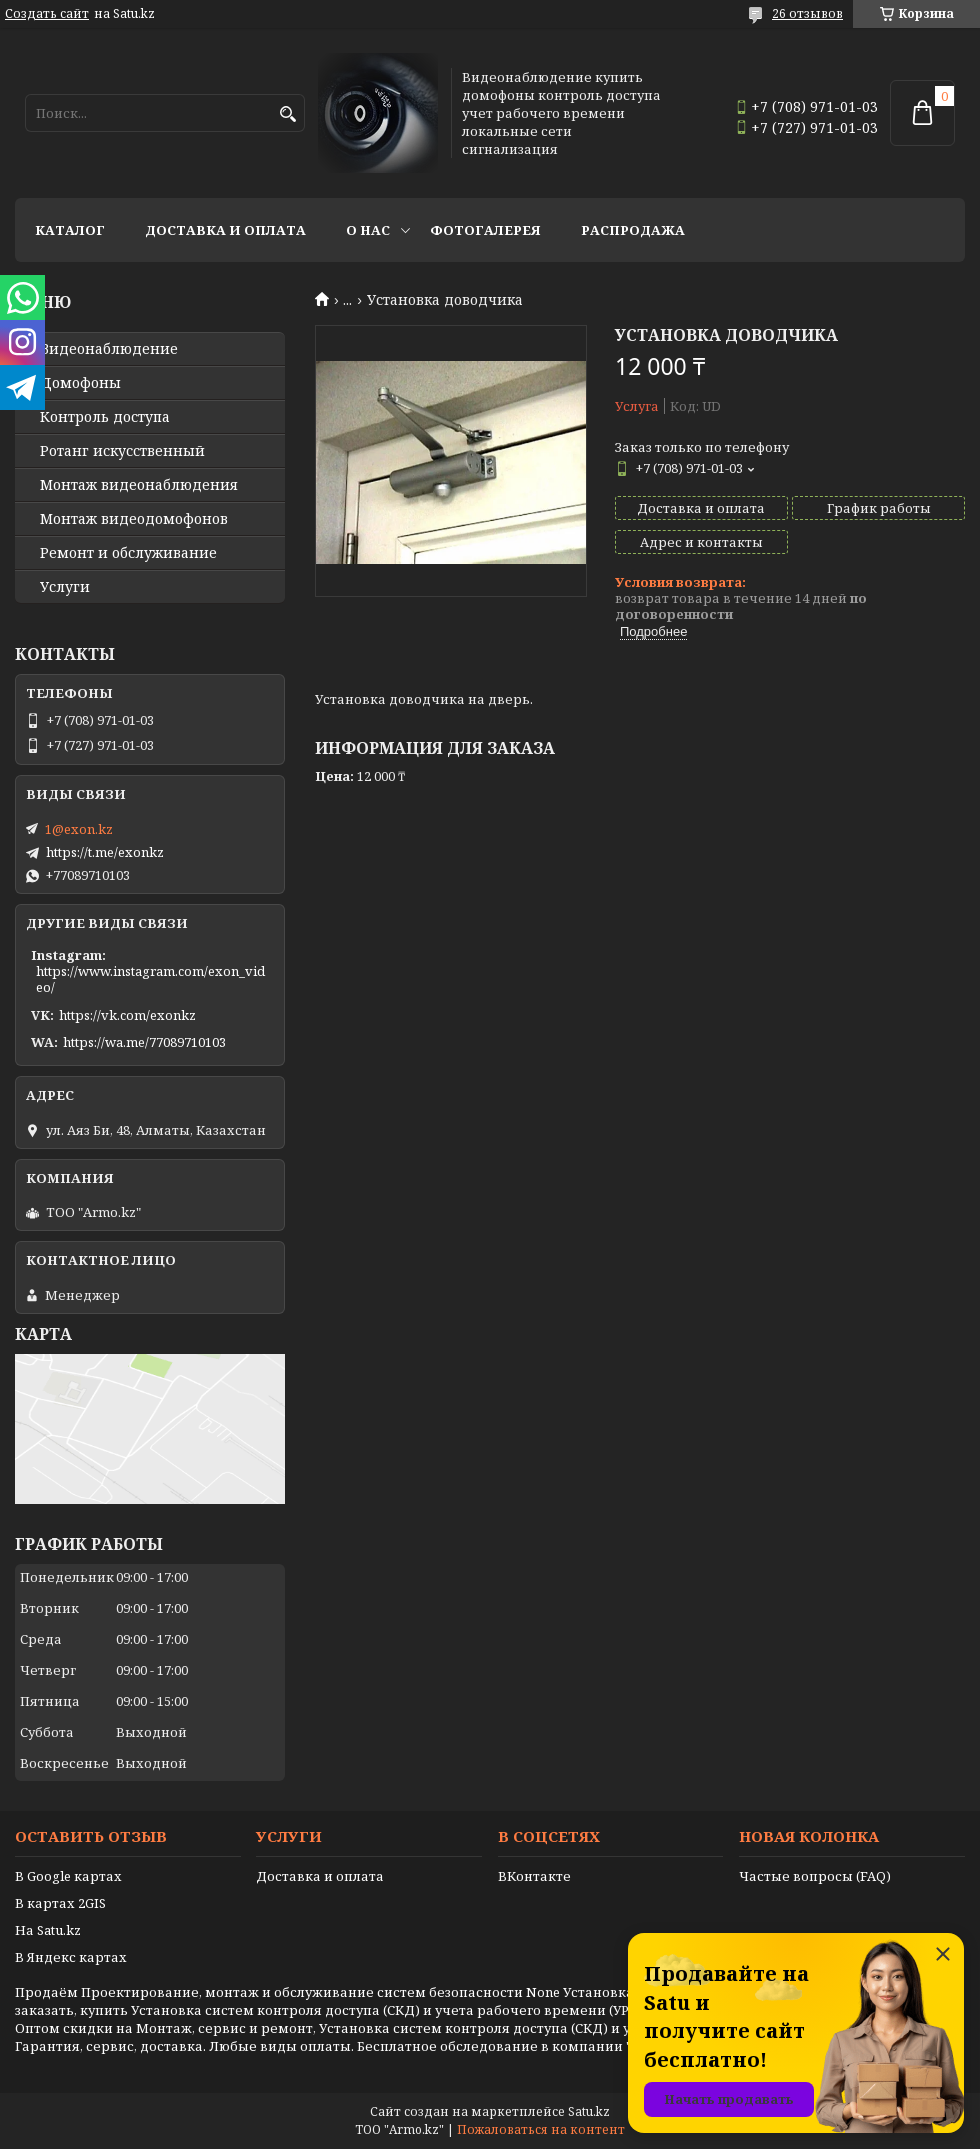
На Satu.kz (48, 1930)
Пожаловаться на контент (541, 2129)
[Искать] (287, 114)
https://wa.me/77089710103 (144, 1042)
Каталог (70, 230)
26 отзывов (807, 13)
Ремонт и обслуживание (128, 553)
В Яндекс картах (71, 1957)
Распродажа (633, 230)
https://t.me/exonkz (105, 852)
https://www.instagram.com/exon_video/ (150, 979)
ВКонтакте (534, 1876)
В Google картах (68, 1876)
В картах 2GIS (60, 1903)
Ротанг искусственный (122, 451)
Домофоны (80, 383)
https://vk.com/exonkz (127, 1015)
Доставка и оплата (225, 230)
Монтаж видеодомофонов (134, 519)
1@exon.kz (79, 829)
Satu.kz (589, 2111)
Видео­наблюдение (109, 349)
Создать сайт (47, 14)
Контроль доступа (105, 417)
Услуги (65, 587)
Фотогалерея (485, 230)
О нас (368, 230)
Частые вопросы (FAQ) (815, 1876)
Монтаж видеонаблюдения (139, 485)
